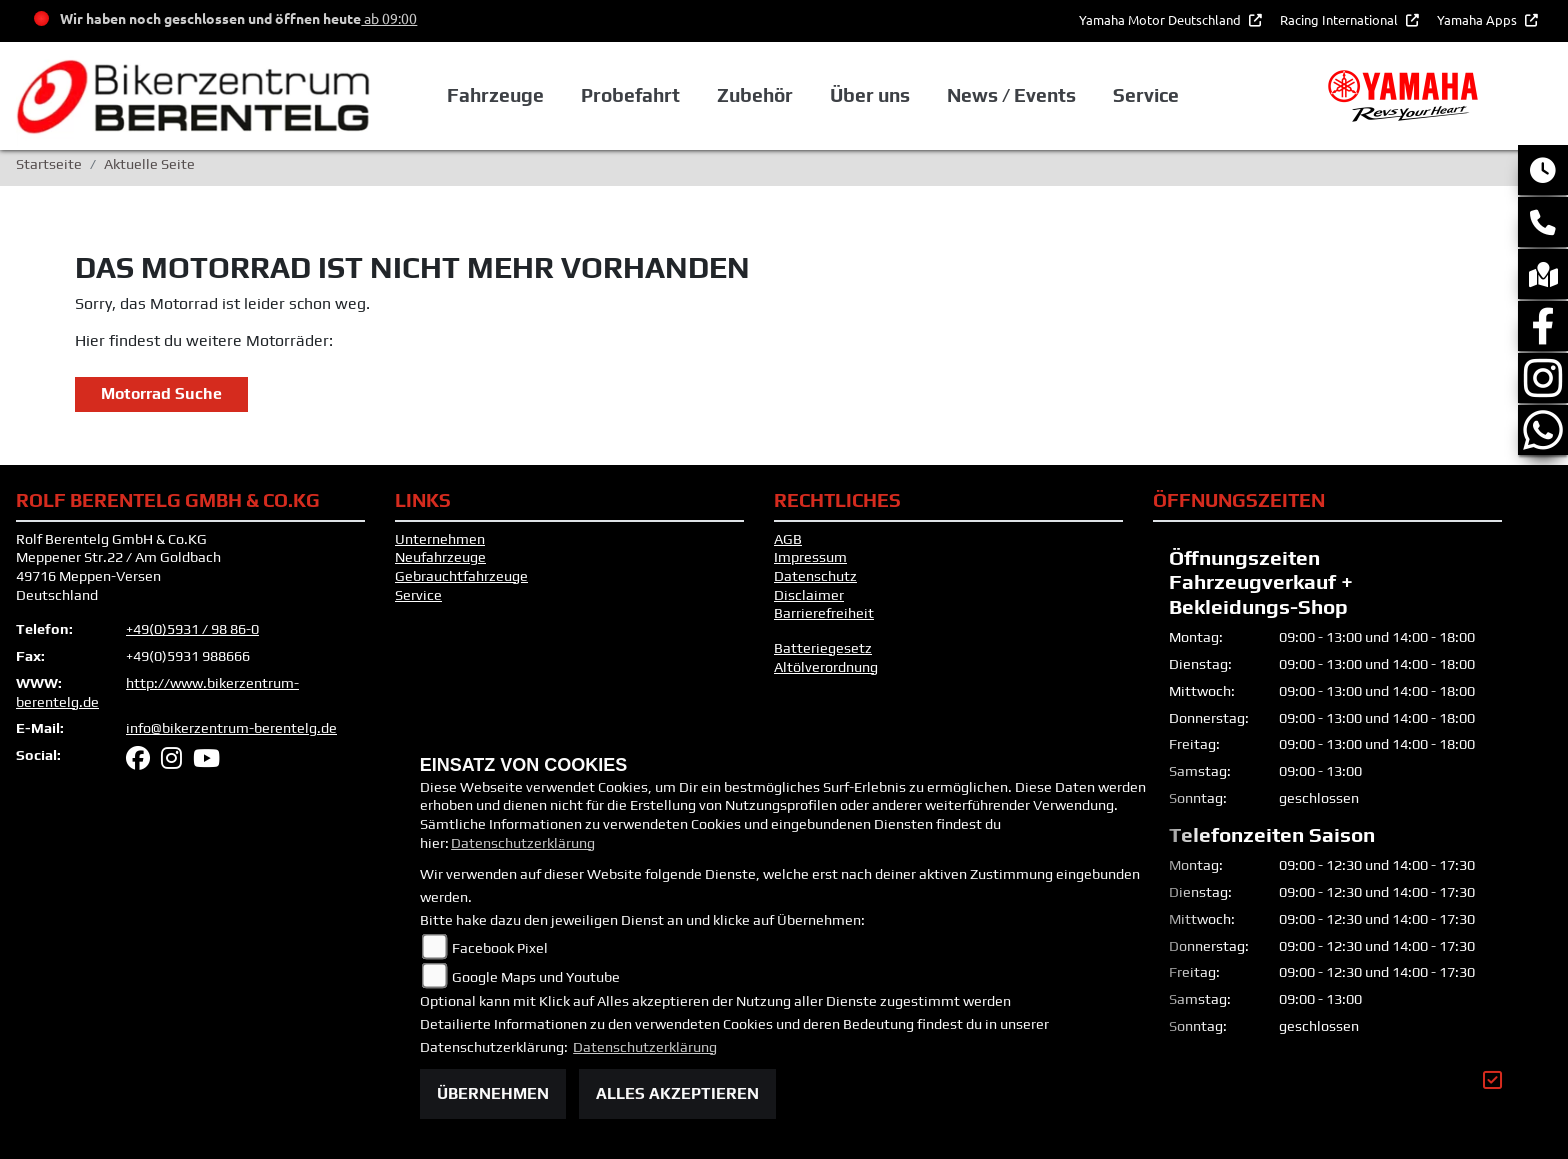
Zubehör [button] (755, 95)
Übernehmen (493, 1093)
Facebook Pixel (500, 948)
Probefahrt (630, 95)
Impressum (810, 557)
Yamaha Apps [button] (1478, 19)
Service (418, 595)
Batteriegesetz (823, 648)
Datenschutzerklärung (523, 843)
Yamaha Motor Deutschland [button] (1161, 19)
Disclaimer (809, 595)
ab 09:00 (389, 18)
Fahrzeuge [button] (495, 95)
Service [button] (1146, 95)
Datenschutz (815, 576)
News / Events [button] (1011, 95)
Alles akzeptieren (677, 1093)
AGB (788, 539)
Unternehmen (440, 539)
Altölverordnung (826, 667)
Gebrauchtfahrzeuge (461, 576)
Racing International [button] (1340, 19)
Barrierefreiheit (824, 613)
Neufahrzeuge (440, 557)
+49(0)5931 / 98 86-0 (192, 629)
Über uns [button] (870, 95)
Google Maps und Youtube (536, 977)
